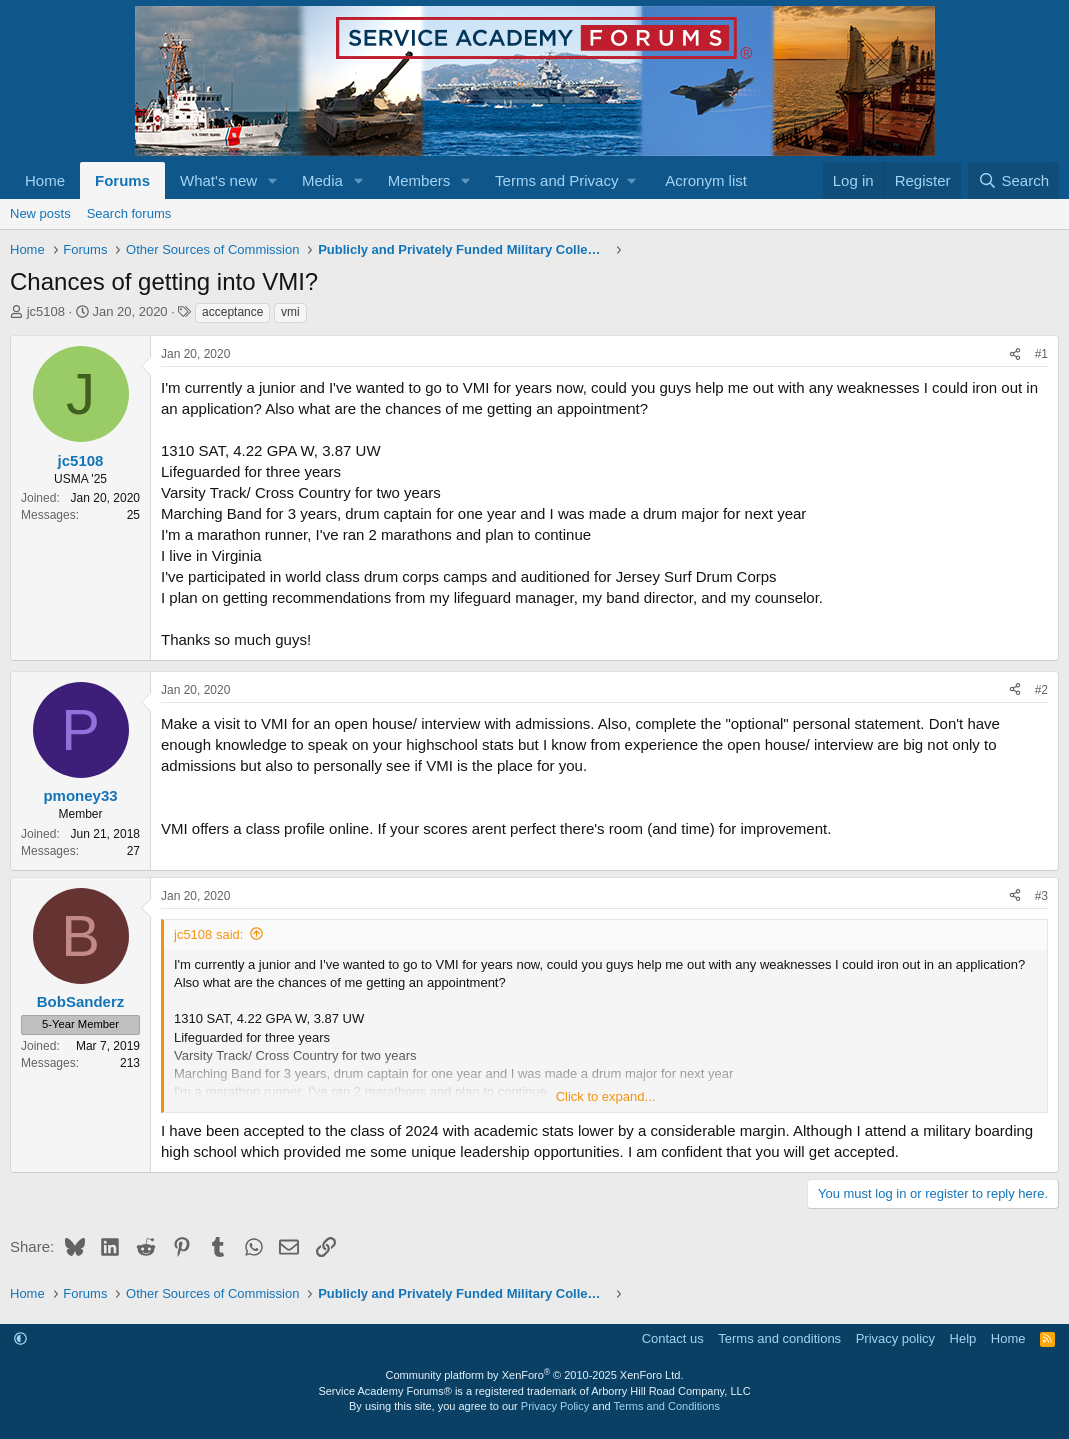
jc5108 (46, 311)
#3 (1041, 896)
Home (45, 180)
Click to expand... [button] (606, 1096)
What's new (218, 180)
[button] (273, 180)
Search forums (129, 213)
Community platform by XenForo (535, 1375)
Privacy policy (895, 1338)
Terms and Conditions (667, 1406)
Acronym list (706, 180)
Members (419, 180)
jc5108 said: (208, 934)
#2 (1041, 690)
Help (963, 1338)
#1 (1041, 354)
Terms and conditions (779, 1338)
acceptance (232, 312)
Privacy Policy (555, 1406)
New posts (40, 213)
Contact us (673, 1338)
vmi (290, 312)
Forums (122, 180)
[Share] (1015, 354)
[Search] (1013, 180)
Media (322, 180)
